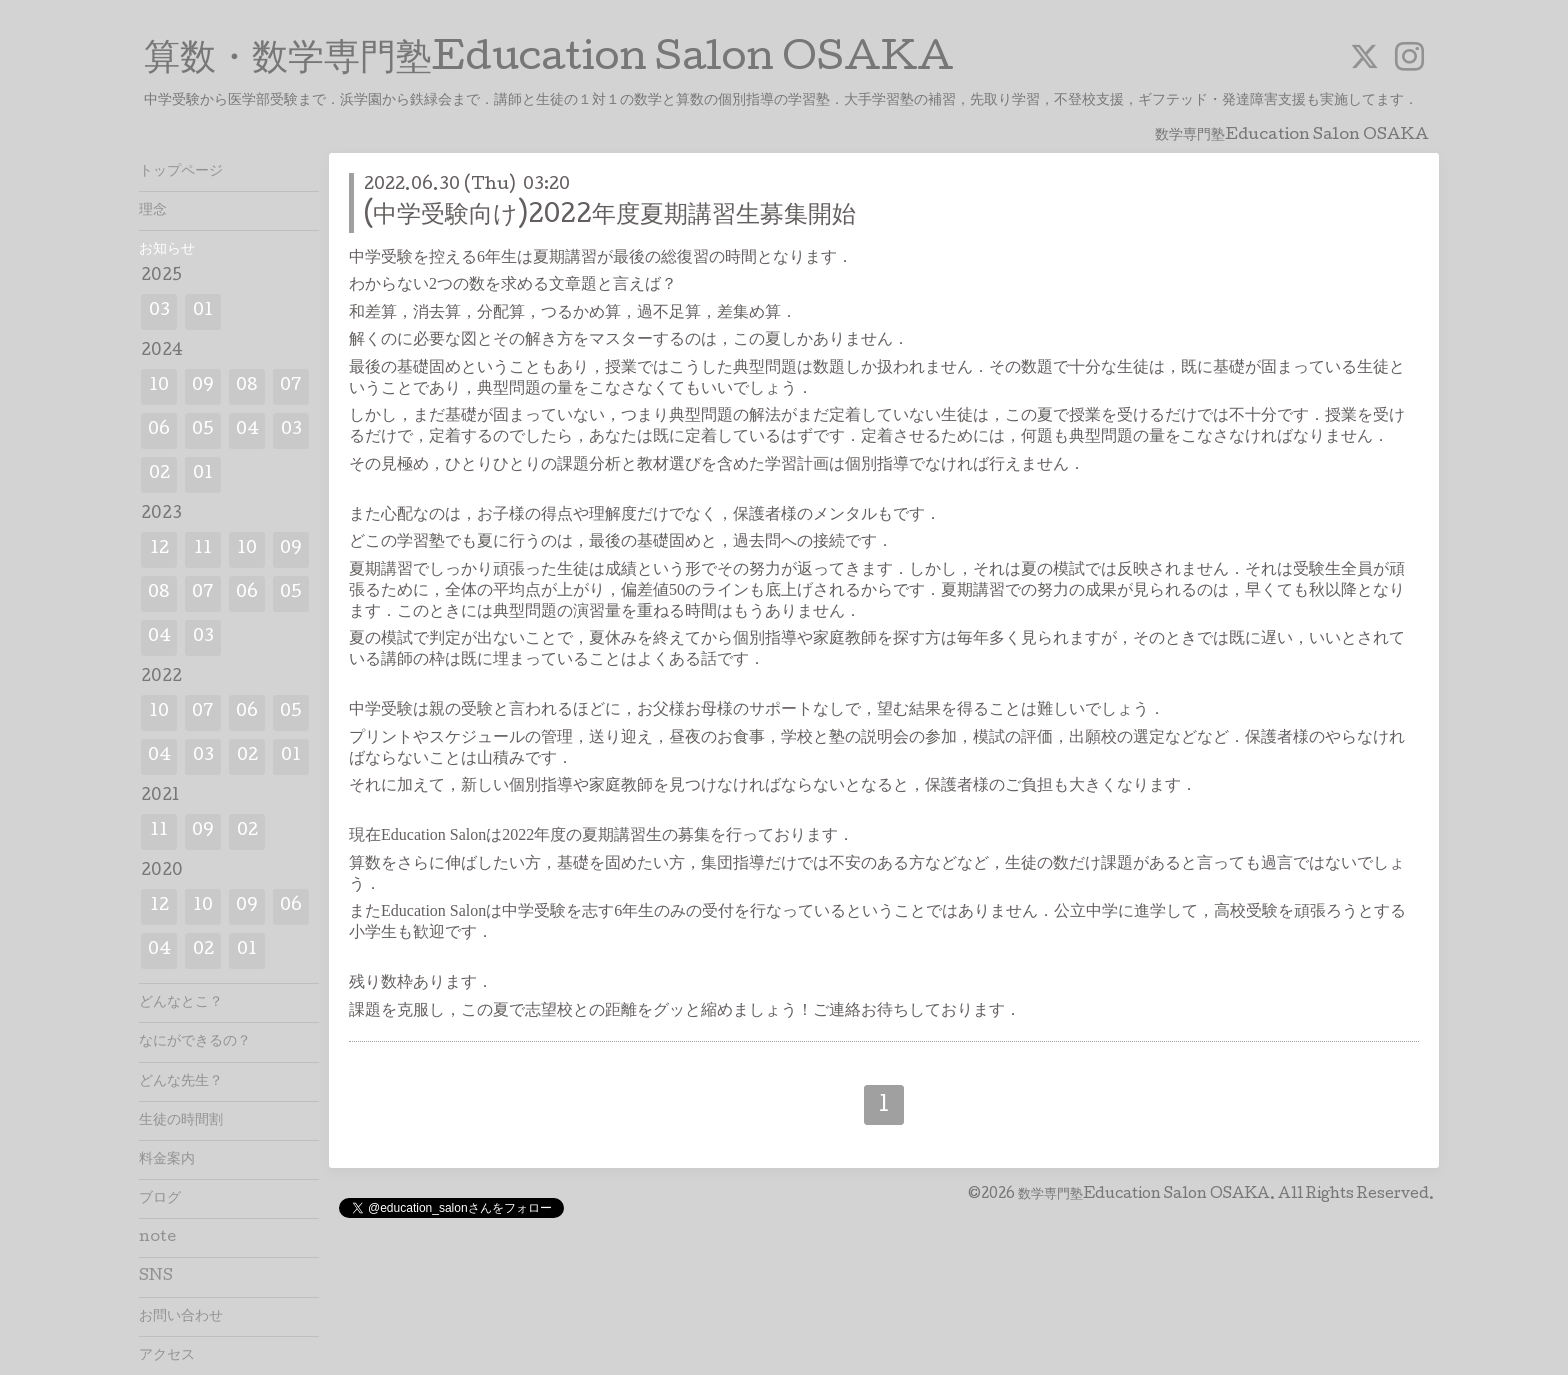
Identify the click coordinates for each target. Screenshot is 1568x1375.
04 (247, 430)
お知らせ (167, 250)
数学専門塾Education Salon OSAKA (1144, 1195)
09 (203, 386)
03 (159, 311)
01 (203, 311)
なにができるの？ (195, 1042)
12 (159, 549)
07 (291, 386)
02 (159, 474)
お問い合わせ (181, 1317)
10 (159, 386)
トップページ (181, 172)
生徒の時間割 (181, 1121)
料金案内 (167, 1160)
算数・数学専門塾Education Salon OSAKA (549, 61)
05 (203, 430)
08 (247, 386)
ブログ (160, 1199)
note (157, 1238)
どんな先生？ (181, 1082)
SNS (156, 1277)
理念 (153, 211)
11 (203, 549)
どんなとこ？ (181, 1003)
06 (159, 430)
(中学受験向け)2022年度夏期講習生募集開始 (610, 216)
